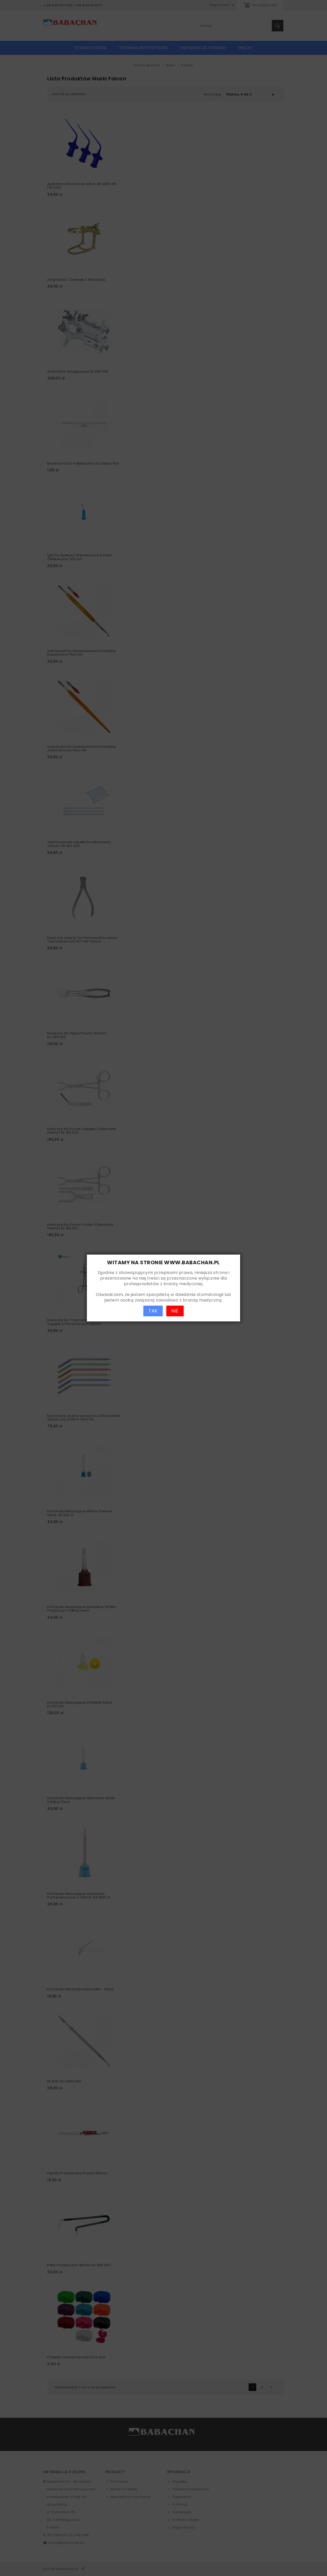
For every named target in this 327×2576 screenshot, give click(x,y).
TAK (153, 1311)
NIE (175, 1311)
